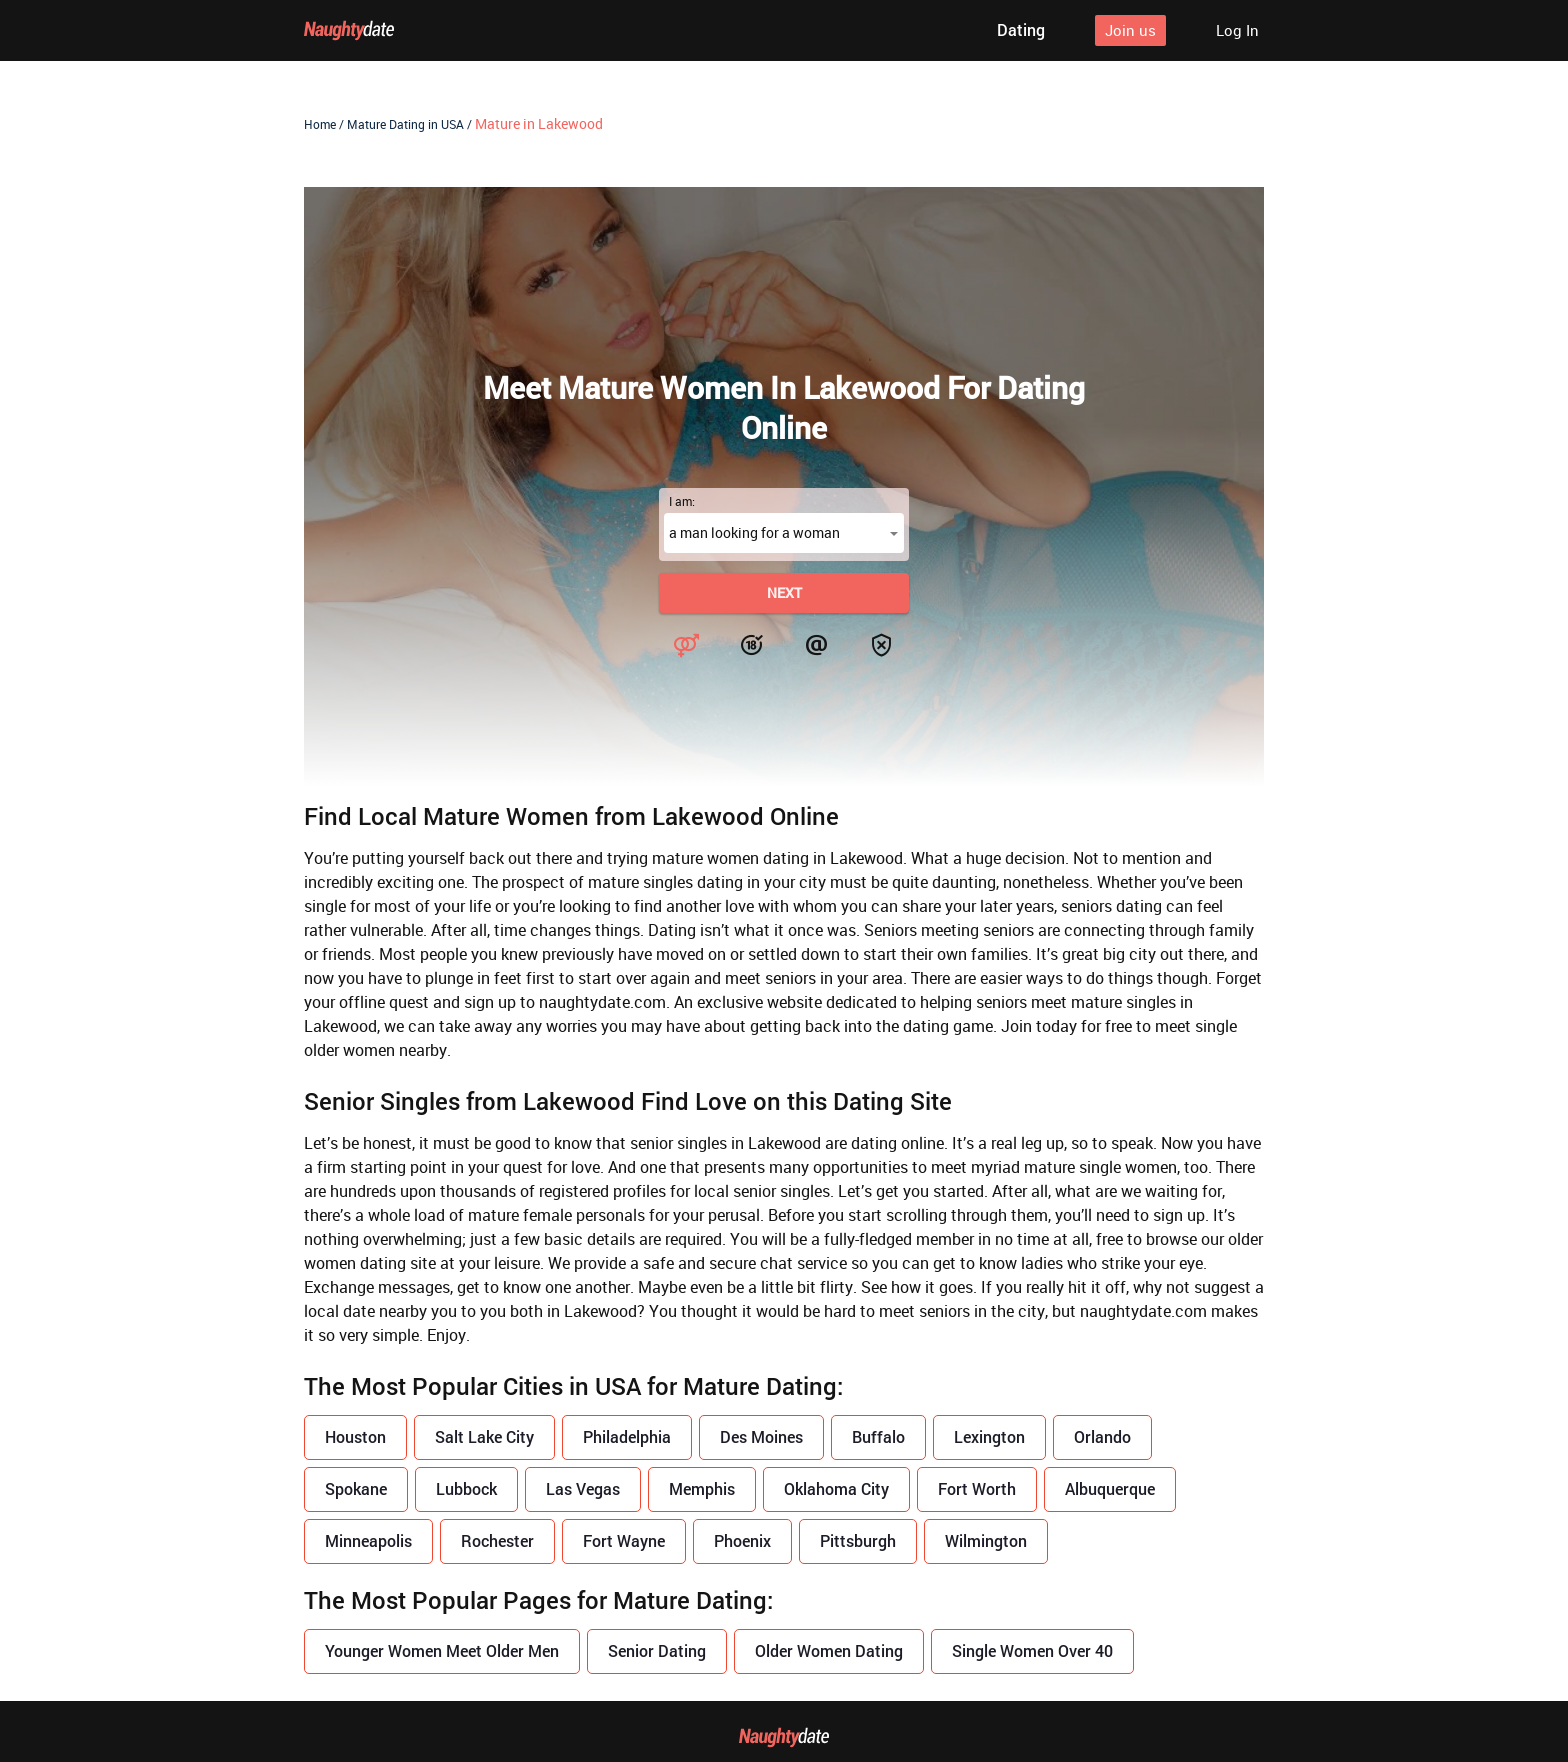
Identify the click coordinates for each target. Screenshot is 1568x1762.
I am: (682, 501)
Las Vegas (583, 1488)
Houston (355, 1436)
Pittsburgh (858, 1540)
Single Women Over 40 (1032, 1650)
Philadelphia (627, 1436)
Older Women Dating (829, 1650)
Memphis (702, 1488)
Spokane (356, 1488)
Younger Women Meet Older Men (442, 1650)
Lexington (989, 1436)
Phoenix (742, 1540)
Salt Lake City (484, 1436)
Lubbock (466, 1488)
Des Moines (761, 1436)
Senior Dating (657, 1650)
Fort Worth (977, 1488)
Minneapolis (368, 1540)
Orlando (1102, 1436)
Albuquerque (1110, 1488)
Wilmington (986, 1540)
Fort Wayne (624, 1540)
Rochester (497, 1540)
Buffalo (878, 1436)
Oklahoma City (836, 1488)
